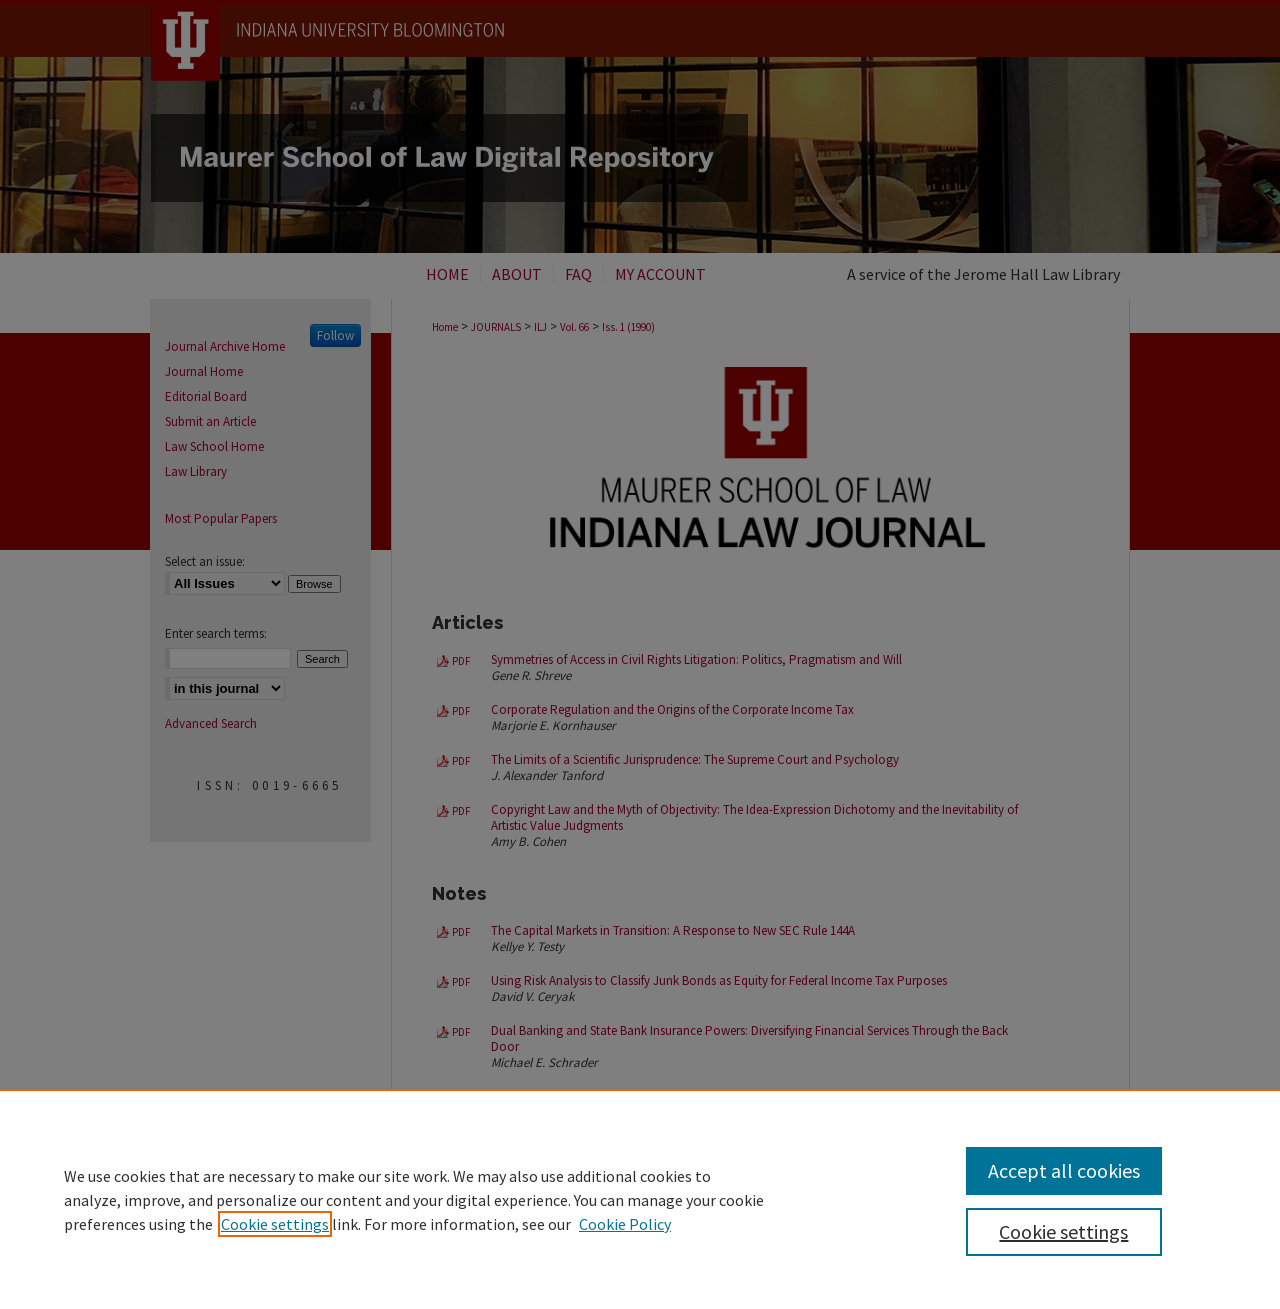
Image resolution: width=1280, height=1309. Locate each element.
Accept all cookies (1064, 1170)
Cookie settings (275, 1224)
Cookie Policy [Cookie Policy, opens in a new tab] (625, 1224)
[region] (640, 1199)
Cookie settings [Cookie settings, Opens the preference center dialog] (1063, 1231)
